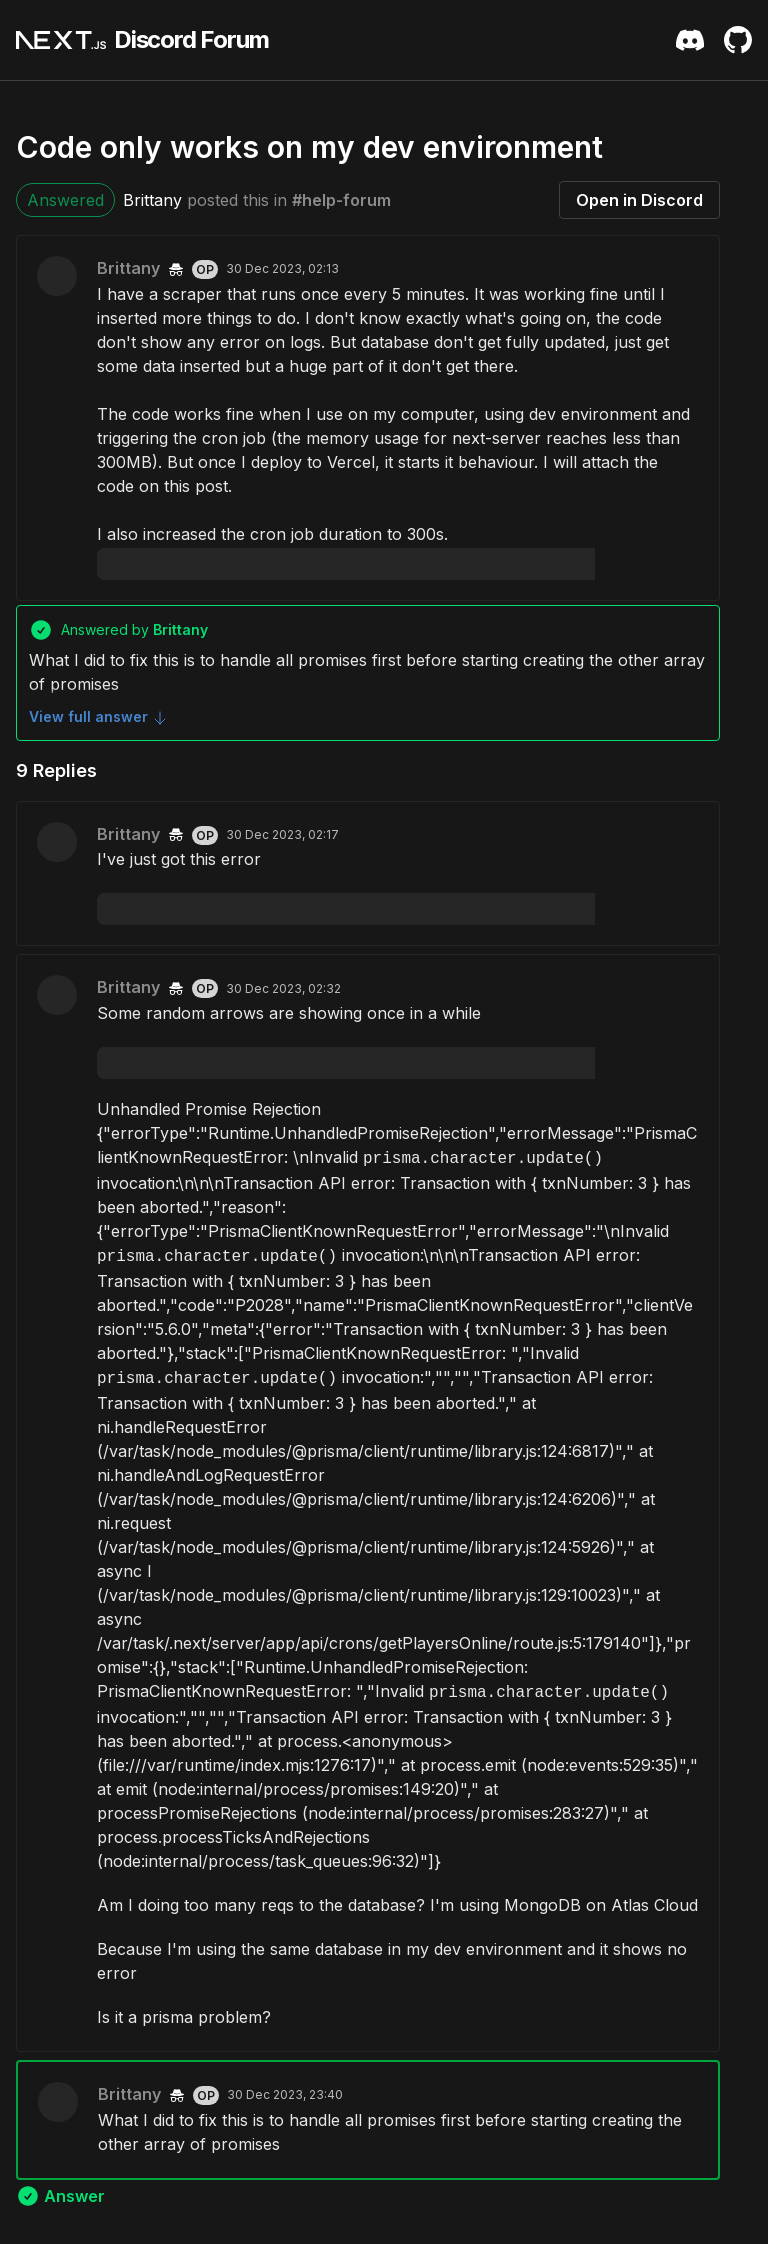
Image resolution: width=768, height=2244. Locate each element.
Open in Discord (639, 200)
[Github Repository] (738, 40)
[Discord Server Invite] (690, 40)
